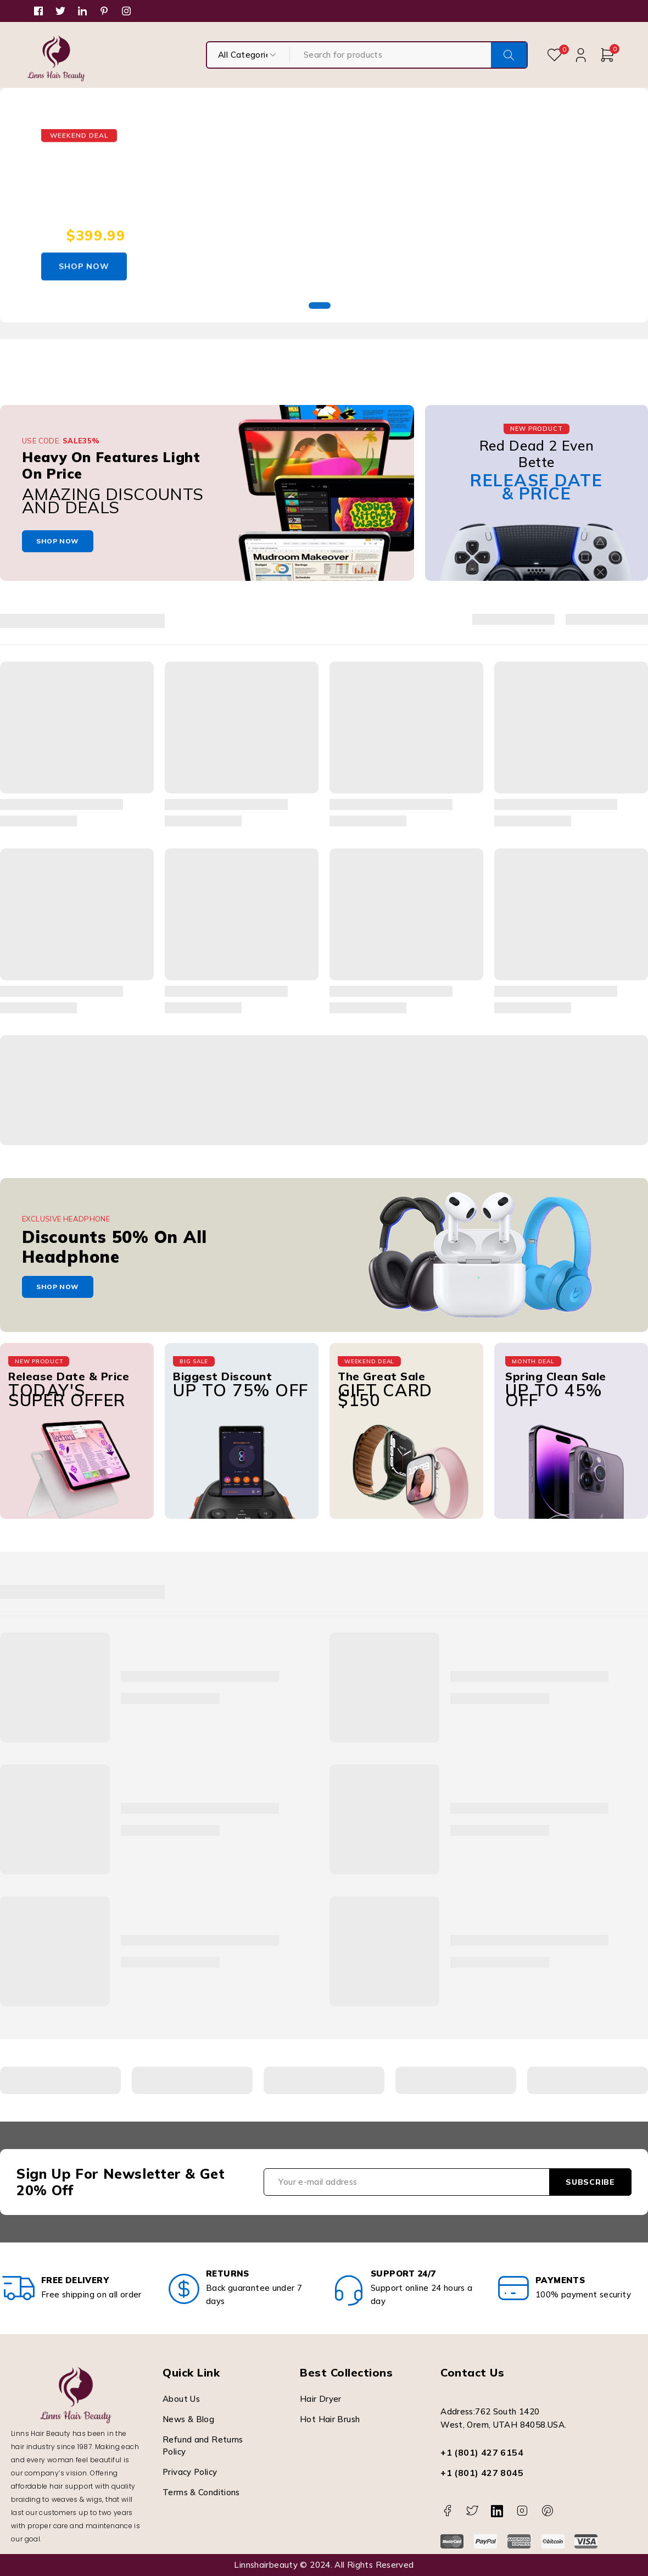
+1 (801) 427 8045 (481, 2472)
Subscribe (590, 2182)
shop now (57, 541)
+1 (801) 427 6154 (481, 2452)
